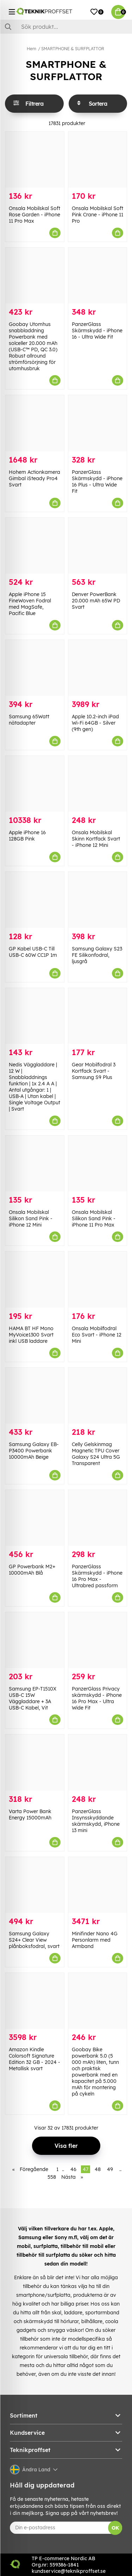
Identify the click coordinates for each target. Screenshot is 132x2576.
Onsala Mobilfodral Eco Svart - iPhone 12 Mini (96, 1334)
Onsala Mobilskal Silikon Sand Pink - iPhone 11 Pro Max (93, 1218)
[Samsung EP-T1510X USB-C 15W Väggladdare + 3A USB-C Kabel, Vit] (34, 1640)
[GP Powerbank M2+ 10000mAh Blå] (34, 1518)
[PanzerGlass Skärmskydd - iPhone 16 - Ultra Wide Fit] (97, 275)
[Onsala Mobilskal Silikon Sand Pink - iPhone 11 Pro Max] (97, 1163)
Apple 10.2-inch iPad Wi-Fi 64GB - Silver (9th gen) (95, 722)
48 (98, 2169)
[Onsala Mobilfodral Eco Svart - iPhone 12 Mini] (97, 1279)
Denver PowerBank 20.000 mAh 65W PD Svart (96, 600)
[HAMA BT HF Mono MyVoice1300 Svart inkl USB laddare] (34, 1279)
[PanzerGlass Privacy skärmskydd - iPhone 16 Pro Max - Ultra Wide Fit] (97, 1640)
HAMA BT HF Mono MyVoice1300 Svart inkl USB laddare (31, 1334)
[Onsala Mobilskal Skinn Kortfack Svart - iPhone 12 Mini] (97, 784)
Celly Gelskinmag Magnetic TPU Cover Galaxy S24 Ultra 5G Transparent (96, 1453)
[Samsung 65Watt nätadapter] (34, 668)
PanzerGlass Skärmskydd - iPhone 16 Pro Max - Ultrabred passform (97, 1576)
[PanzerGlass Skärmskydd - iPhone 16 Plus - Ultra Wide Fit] (97, 423)
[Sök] (66, 27)
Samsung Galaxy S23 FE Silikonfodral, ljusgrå (97, 955)
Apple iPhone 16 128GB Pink (27, 835)
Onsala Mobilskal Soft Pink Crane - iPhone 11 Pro (97, 214)
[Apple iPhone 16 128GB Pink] (34, 784)
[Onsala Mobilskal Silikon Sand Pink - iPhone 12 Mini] (34, 1163)
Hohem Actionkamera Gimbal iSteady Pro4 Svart (34, 478)
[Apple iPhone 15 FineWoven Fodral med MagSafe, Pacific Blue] (34, 546)
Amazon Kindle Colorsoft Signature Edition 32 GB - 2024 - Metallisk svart (34, 2059)
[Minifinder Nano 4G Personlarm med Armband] (97, 1885)
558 (52, 2177)
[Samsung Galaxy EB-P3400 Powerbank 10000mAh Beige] (34, 1396)
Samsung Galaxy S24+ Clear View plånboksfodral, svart (34, 1939)
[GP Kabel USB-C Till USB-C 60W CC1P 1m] (34, 900)
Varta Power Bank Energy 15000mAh (30, 1814)
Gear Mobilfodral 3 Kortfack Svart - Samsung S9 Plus (93, 1070)
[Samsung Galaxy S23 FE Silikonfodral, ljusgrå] (97, 900)
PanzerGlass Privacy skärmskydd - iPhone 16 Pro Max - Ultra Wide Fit (97, 1698)
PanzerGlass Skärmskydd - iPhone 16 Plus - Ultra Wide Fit (97, 481)
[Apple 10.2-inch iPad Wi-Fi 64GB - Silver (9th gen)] (97, 668)
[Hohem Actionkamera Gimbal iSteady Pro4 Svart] (34, 423)
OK (115, 2528)
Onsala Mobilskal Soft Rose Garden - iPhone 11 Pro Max (34, 214)
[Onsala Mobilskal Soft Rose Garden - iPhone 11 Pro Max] (34, 160)
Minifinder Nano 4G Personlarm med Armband (95, 1939)
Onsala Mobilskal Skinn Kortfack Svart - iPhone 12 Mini (96, 838)
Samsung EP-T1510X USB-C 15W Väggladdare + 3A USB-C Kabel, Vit (32, 1698)
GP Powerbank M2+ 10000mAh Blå (32, 1569)
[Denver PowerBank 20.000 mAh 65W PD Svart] (97, 546)
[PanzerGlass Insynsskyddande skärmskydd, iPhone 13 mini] (97, 1762)
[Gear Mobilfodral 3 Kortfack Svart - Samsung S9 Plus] (97, 1016)
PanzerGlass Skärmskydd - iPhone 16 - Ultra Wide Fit (97, 330)
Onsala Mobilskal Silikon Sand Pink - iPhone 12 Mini (30, 1218)
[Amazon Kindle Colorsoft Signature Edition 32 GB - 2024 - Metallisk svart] (34, 2001)
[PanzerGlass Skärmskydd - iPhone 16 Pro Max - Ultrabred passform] (97, 1518)
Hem (31, 48)
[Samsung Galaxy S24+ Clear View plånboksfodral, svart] (34, 1885)
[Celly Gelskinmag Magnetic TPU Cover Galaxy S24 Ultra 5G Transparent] (97, 1396)
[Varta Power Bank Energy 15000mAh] (34, 1762)
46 (73, 2169)
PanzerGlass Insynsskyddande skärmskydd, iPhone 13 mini (96, 1820)
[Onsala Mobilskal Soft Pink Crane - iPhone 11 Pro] (97, 160)
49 (110, 2169)
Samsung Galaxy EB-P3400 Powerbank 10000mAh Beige (34, 1450)
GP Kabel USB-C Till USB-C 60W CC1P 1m (33, 952)
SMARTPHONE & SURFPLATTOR (72, 48)
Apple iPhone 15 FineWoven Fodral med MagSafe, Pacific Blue (30, 603)
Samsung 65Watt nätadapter (29, 719)
